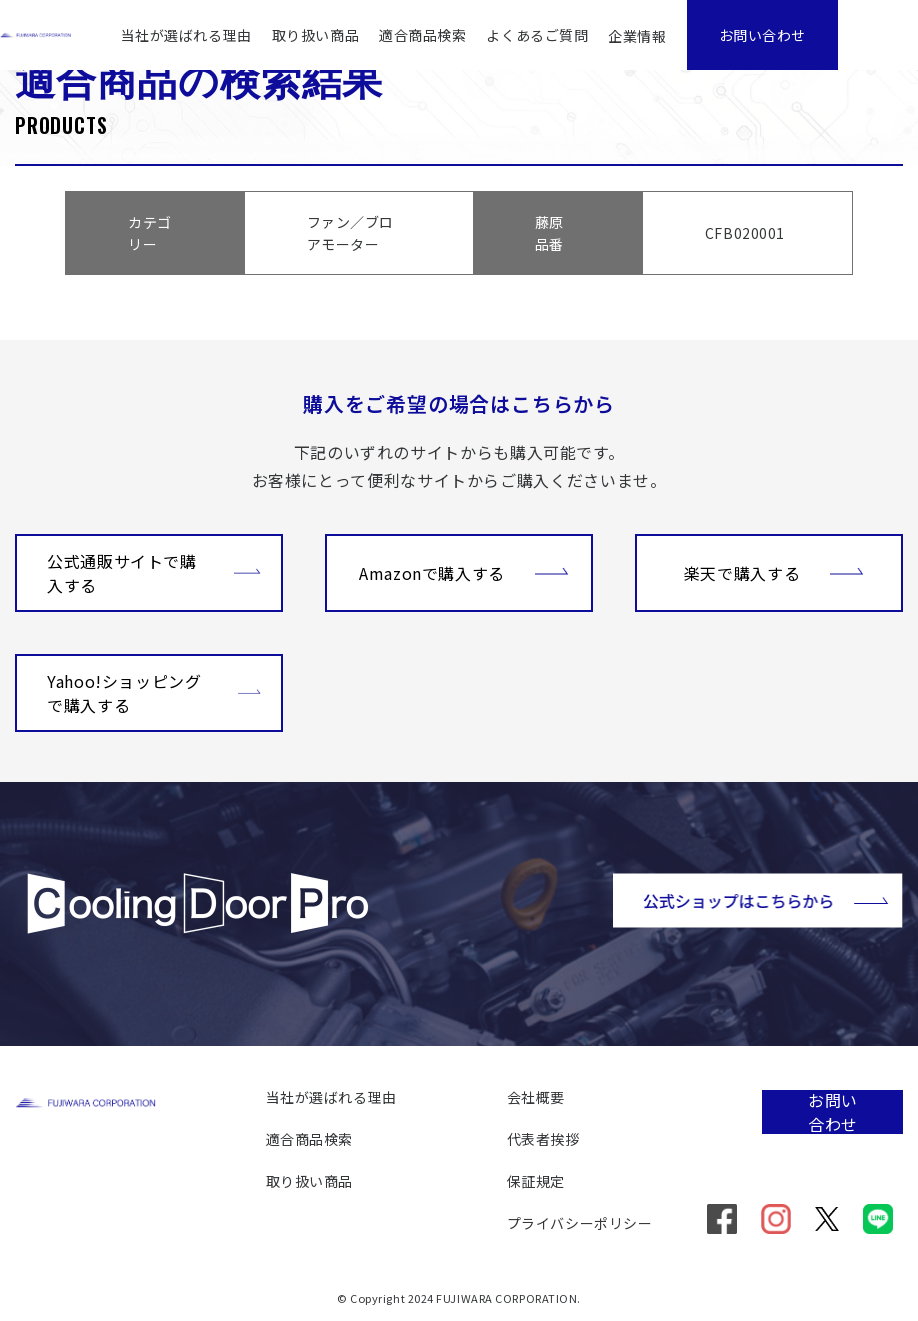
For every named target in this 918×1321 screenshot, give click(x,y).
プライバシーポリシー (580, 1223)
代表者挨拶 (543, 1139)
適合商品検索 (422, 35)
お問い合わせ (762, 35)
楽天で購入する (774, 571)
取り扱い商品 (315, 35)
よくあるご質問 (537, 35)
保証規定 (536, 1181)
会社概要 (536, 1097)
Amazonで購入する (464, 571)
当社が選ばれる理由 (186, 35)
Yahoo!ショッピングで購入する (154, 693)
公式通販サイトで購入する (154, 573)
